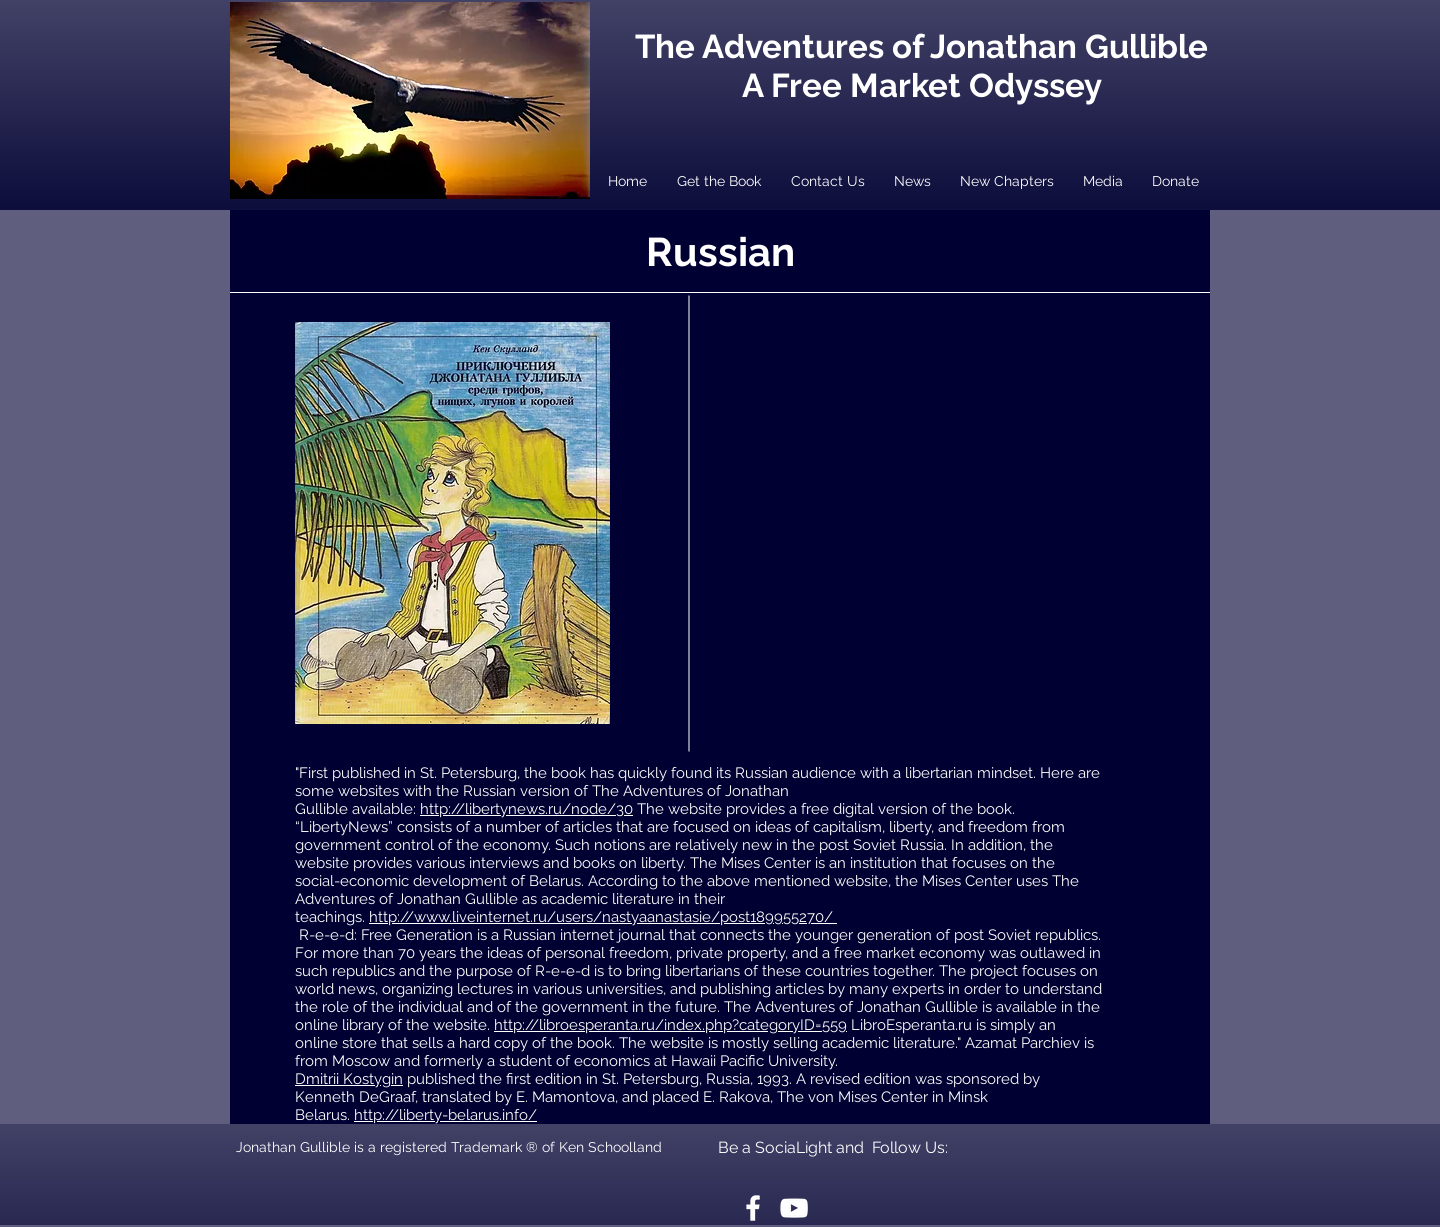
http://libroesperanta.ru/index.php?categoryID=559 (670, 1025)
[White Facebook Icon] (753, 1208)
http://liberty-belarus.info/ (445, 1115)
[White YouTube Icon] (794, 1208)
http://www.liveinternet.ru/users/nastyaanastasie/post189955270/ (603, 917)
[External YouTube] (948, 478)
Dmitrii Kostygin (349, 1079)
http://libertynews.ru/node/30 (526, 809)
